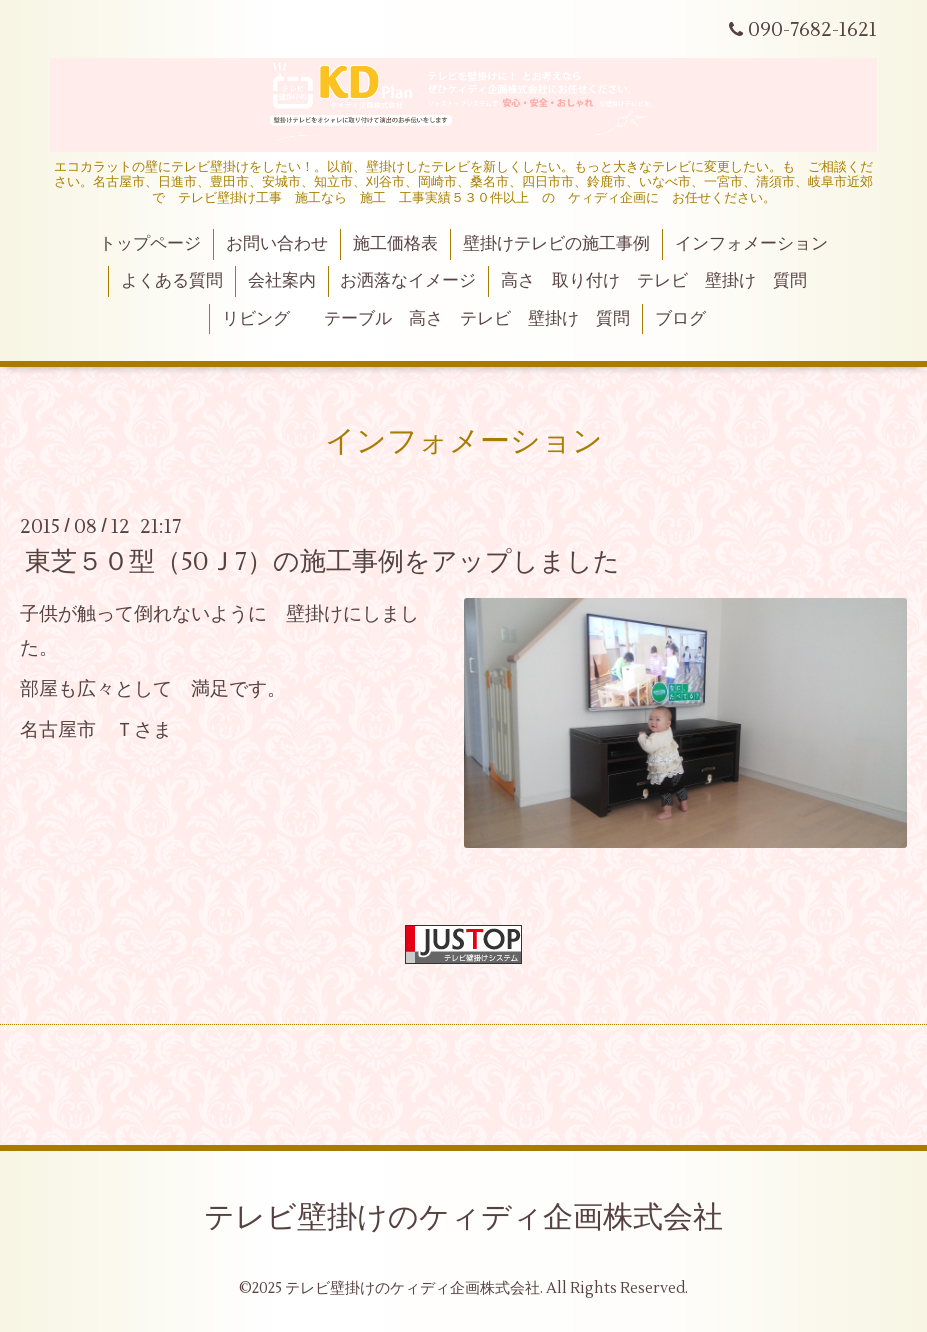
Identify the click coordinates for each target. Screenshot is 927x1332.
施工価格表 (395, 244)
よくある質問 (172, 281)
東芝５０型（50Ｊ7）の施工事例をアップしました (322, 562)
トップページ (150, 244)
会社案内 (282, 281)
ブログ (680, 319)
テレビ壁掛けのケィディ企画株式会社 (463, 1217)
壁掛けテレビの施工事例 (556, 244)
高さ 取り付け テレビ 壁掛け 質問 (654, 281)
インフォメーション (751, 244)
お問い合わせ (277, 244)
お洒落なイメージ (408, 281)
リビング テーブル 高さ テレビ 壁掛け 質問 (426, 319)
